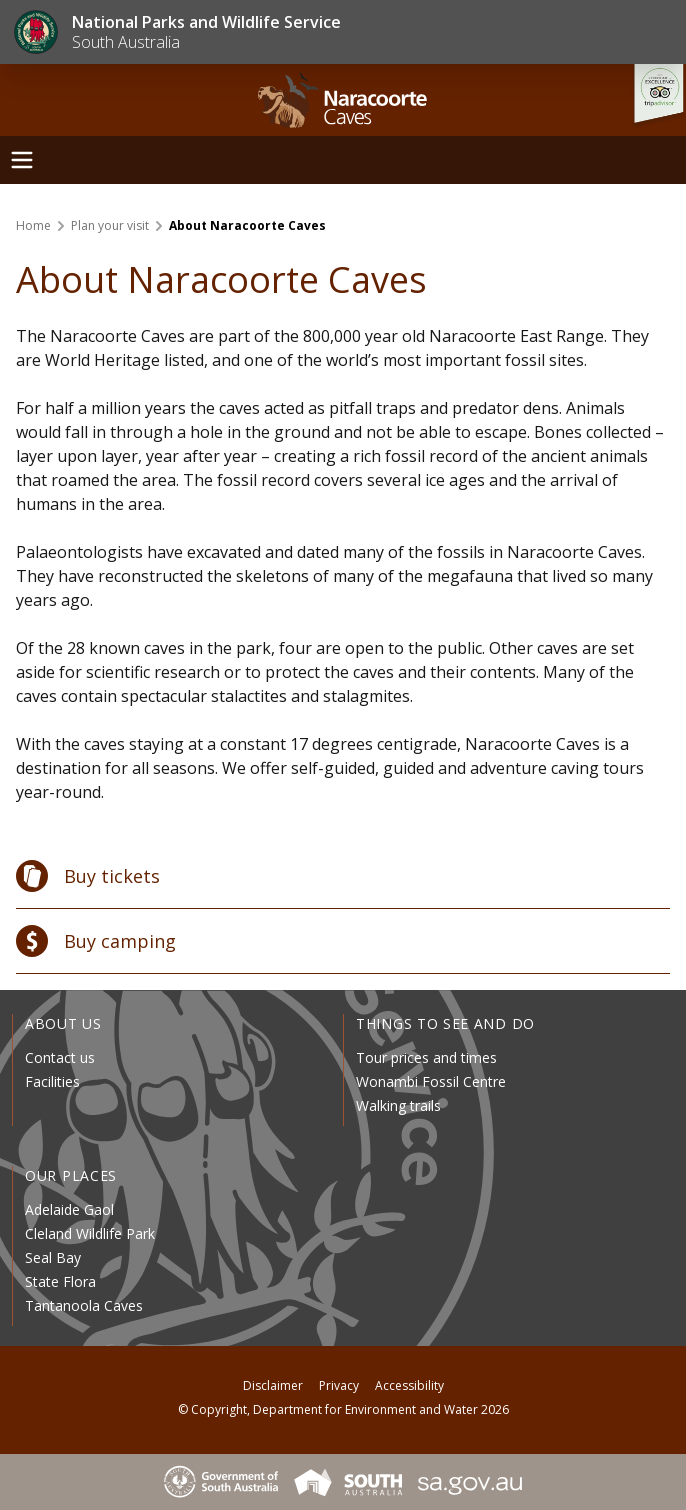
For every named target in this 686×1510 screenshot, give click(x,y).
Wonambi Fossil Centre (431, 1081)
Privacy (339, 1385)
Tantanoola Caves (84, 1305)
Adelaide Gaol (69, 1209)
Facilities (52, 1081)
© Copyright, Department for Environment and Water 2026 (343, 1409)
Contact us (60, 1057)
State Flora (60, 1281)
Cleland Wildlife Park (90, 1233)
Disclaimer (273, 1385)
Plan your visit (110, 226)
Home (33, 226)
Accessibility (409, 1385)
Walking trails (398, 1105)
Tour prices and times (426, 1057)
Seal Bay (53, 1257)
